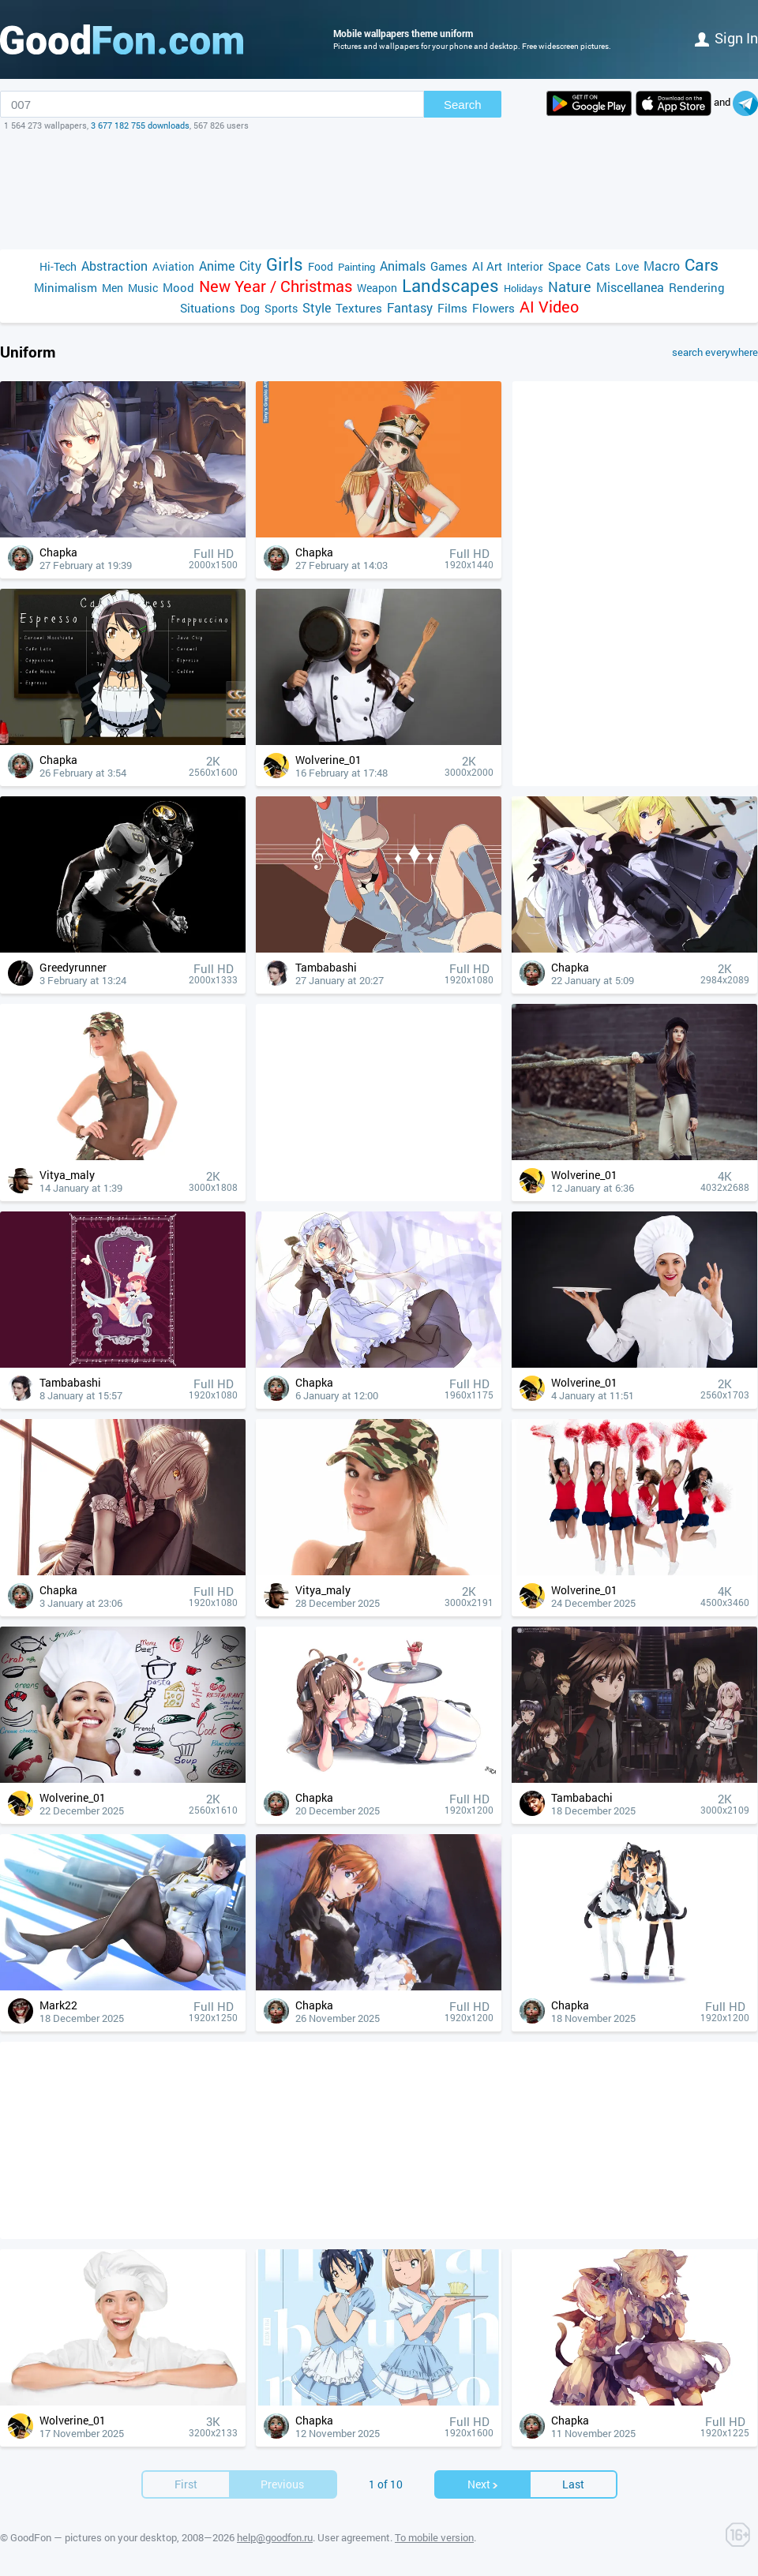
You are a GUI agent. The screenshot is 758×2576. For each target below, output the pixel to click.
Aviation (173, 266)
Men (112, 287)
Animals (403, 265)
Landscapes (450, 285)
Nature (569, 287)
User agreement (353, 2537)
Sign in (726, 37)
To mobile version (434, 2537)
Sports (281, 308)
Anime (217, 265)
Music (143, 287)
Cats (598, 266)
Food (320, 266)
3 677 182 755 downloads (140, 125)
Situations (207, 308)
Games (448, 266)
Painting (356, 267)
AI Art (487, 266)
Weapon (377, 287)
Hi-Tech (58, 266)
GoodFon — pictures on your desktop (93, 2537)
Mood (178, 287)
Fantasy (410, 307)
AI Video (549, 307)
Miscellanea (630, 287)
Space (564, 266)
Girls (284, 264)
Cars (702, 265)
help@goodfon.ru (275, 2537)
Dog (250, 308)
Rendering (697, 287)
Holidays (523, 288)
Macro (662, 265)
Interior (525, 266)
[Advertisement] (379, 190)
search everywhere (715, 352)
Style (316, 307)
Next (483, 2484)
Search (463, 104)
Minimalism (65, 287)
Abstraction (114, 265)
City (250, 265)
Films (452, 308)
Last (573, 2484)
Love (627, 266)
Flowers (493, 308)
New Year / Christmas (275, 286)
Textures (359, 308)
